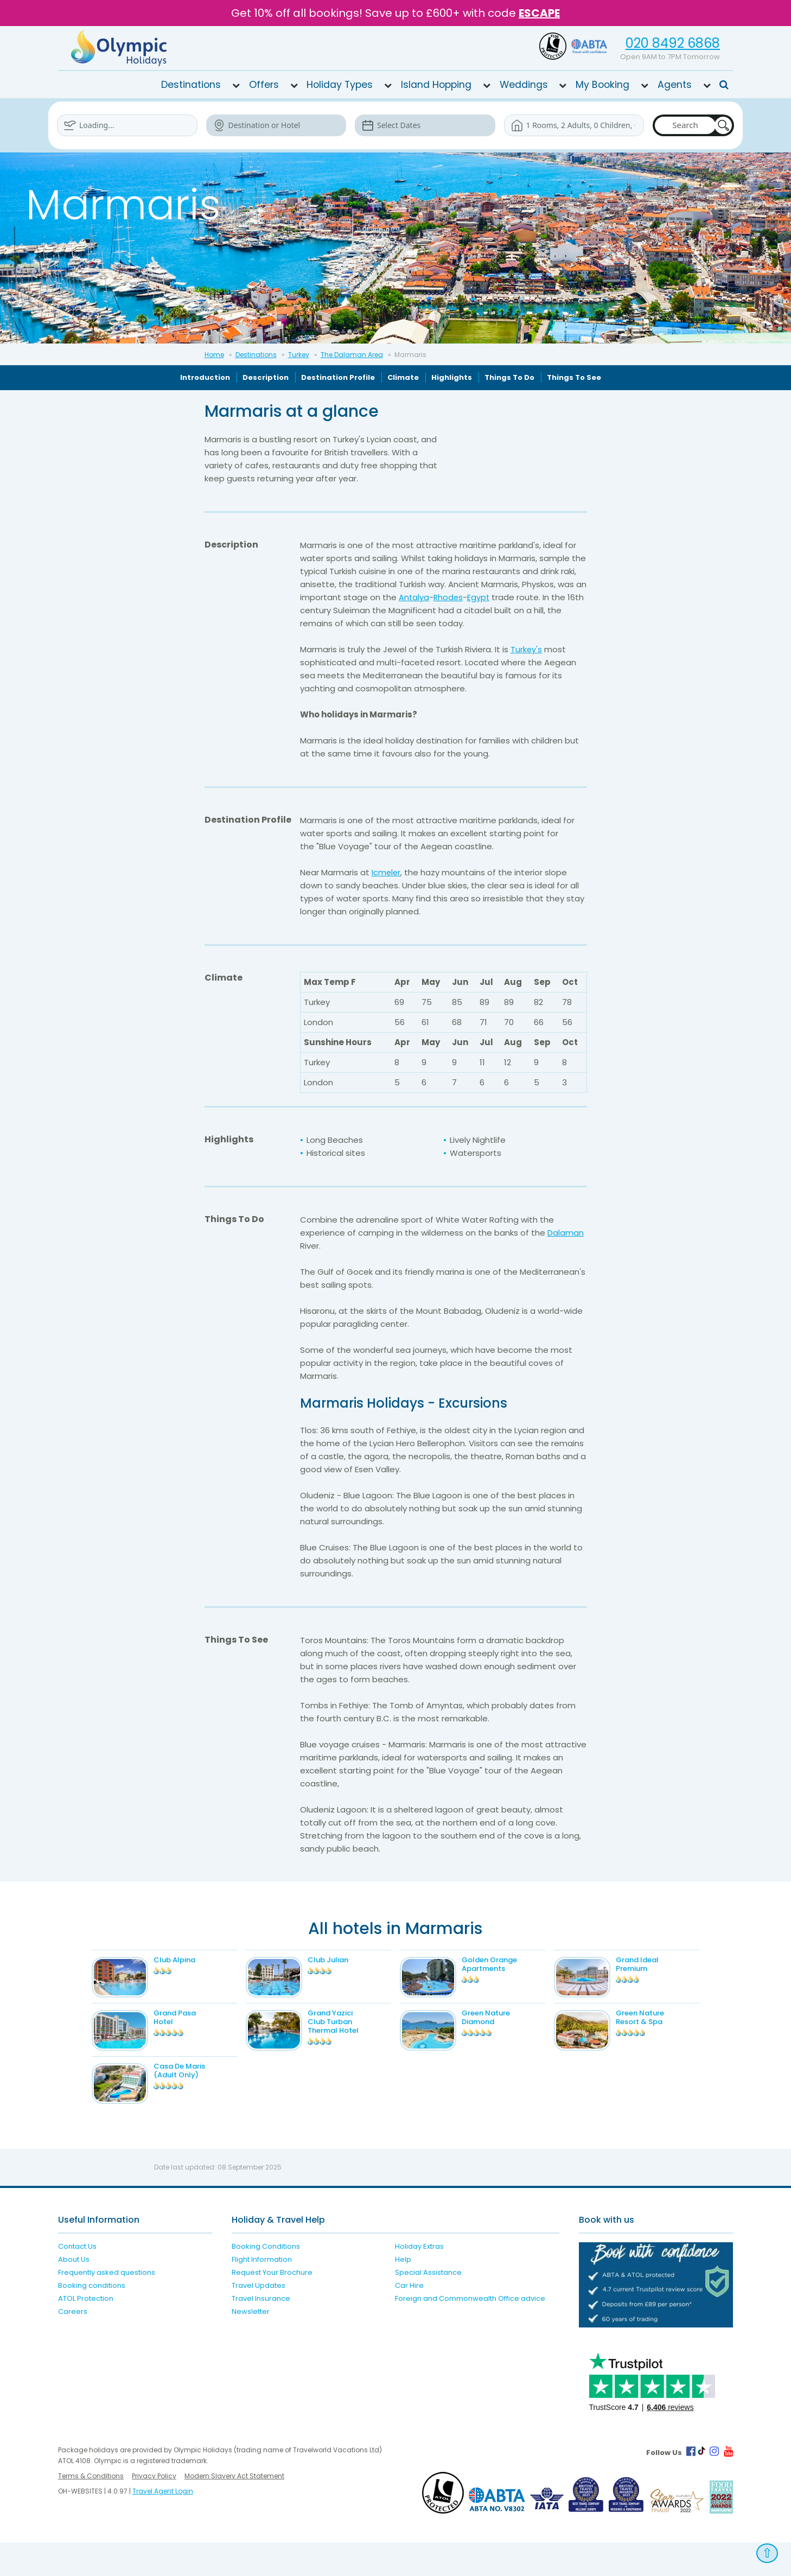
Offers (264, 84)
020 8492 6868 (673, 43)
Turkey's (527, 649)
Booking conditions (91, 2319)
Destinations (191, 84)
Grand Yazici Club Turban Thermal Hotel (349, 2033)
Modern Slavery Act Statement (234, 2509)
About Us (74, 2293)
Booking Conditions (266, 2280)
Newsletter (251, 2345)
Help (403, 2293)
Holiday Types (340, 84)
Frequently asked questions (106, 2306)
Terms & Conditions (91, 2509)
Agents (675, 84)
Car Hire (409, 2319)
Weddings (524, 84)
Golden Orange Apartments (505, 1964)
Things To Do (509, 377)
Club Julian (344, 1960)
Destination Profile (338, 377)
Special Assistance (428, 2306)
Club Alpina (191, 1960)
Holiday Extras (419, 2280)
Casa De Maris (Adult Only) (195, 2093)
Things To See (574, 377)
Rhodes (449, 597)
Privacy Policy (154, 2509)
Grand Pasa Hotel (191, 2028)
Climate (403, 377)
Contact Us (77, 2280)
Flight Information (262, 2293)
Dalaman (565, 1232)
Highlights (451, 377)
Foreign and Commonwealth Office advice (470, 2332)
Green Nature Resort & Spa (656, 2028)
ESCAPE (539, 13)
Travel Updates (258, 2319)
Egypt (480, 597)
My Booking (602, 84)
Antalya (414, 597)
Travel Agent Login (162, 2524)
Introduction (205, 377)
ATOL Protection (85, 2332)
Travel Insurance (261, 2332)
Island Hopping (436, 84)
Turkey (298, 354)
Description (266, 377)
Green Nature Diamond (502, 2028)
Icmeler (386, 872)
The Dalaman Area (352, 354)
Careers (72, 2345)
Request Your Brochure (272, 2306)
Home (214, 354)
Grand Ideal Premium (653, 1964)
